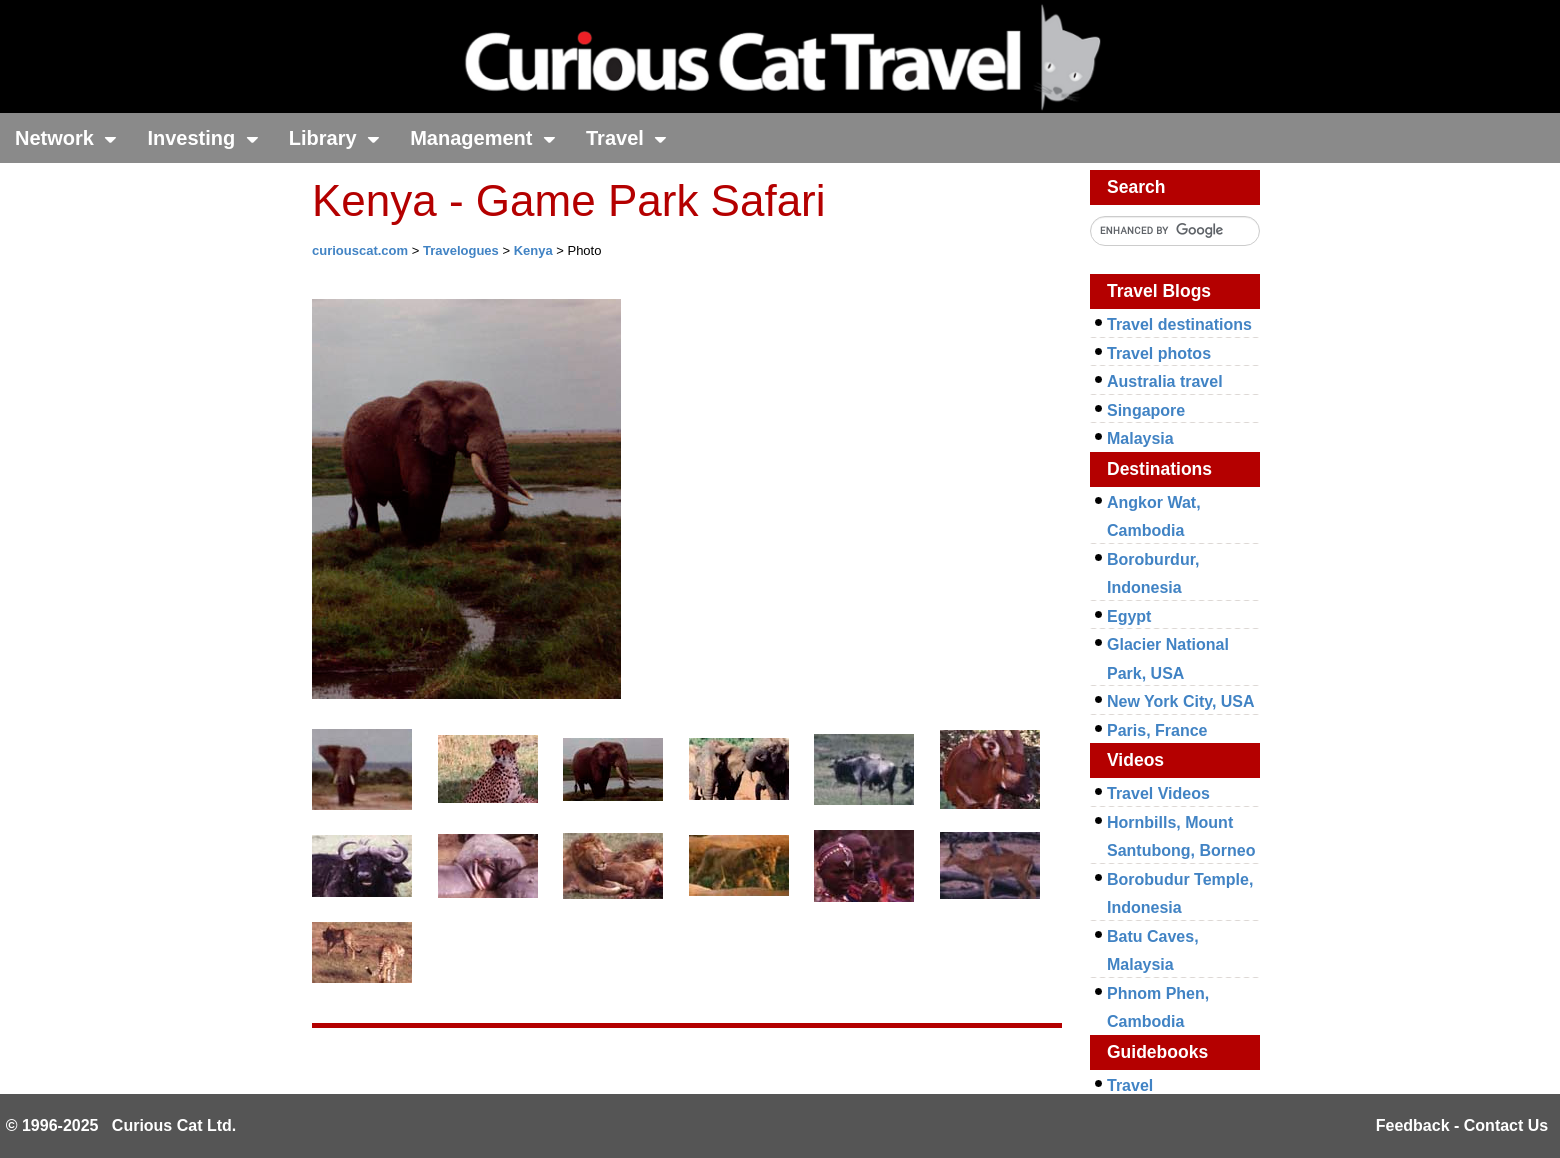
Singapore (1146, 410)
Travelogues (461, 250)
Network (66, 138)
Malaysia (1140, 438)
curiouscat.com (360, 250)
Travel (626, 138)
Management (483, 138)
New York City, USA (1181, 701)
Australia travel (1165, 381)
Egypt (1129, 616)
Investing (202, 138)
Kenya (533, 250)
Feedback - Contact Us (1462, 1125)
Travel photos (1159, 353)
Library (334, 138)
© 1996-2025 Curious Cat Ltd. (121, 1125)
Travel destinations (1179, 324)
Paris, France (1157, 730)
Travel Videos (1158, 793)
